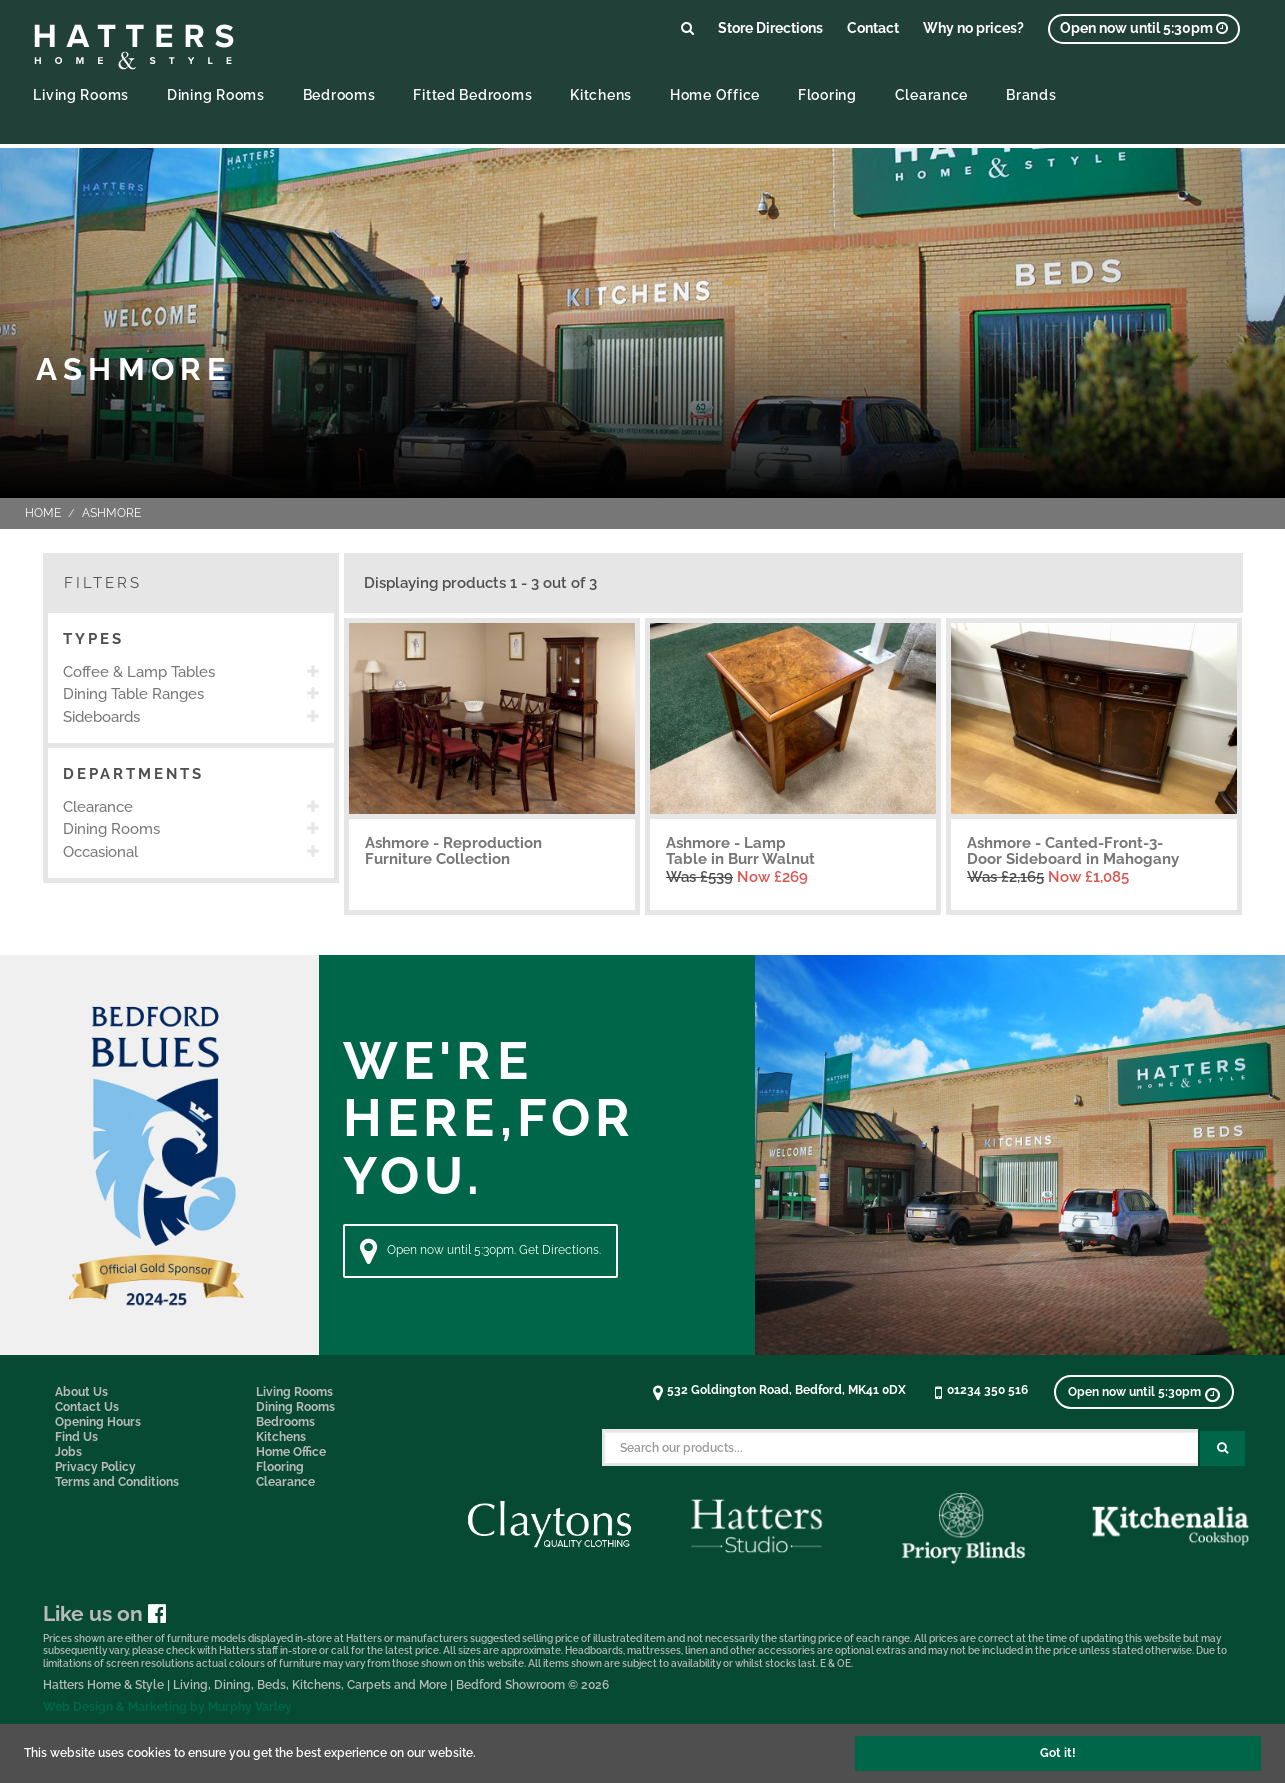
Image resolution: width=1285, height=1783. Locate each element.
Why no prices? (973, 27)
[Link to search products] (687, 27)
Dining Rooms (216, 94)
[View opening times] (1144, 29)
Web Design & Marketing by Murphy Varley (167, 1707)
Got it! (1058, 1753)
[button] (191, 639)
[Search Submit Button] (1222, 1448)
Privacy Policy (95, 1467)
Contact (873, 27)
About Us (81, 1392)
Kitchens (601, 94)
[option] (191, 672)
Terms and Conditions (117, 1482)
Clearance (931, 94)
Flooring (827, 94)
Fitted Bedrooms (472, 94)
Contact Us (87, 1407)
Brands (1031, 94)
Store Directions (770, 27)
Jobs (68, 1452)
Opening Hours (98, 1422)
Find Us (76, 1437)
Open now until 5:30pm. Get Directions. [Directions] (480, 1251)
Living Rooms (81, 94)
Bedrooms (339, 94)
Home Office (715, 94)
